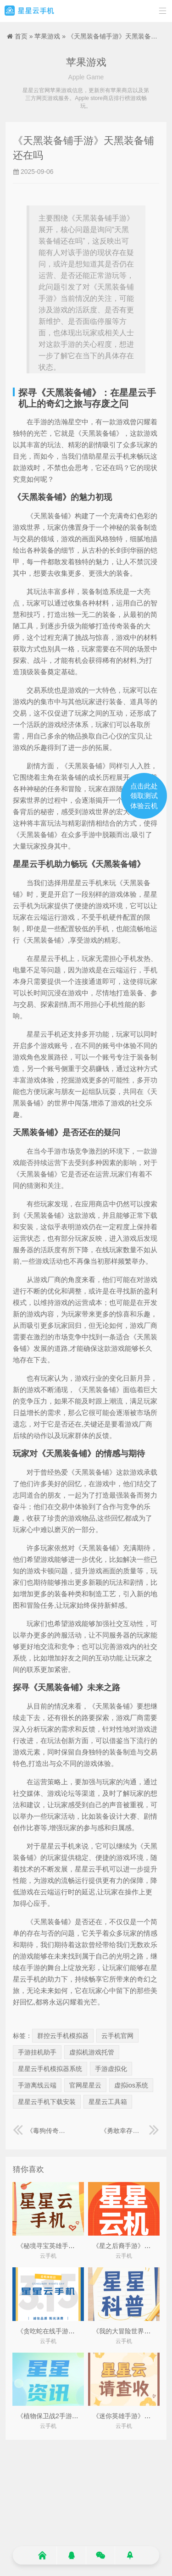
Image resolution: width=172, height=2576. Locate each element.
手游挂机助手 (37, 2052)
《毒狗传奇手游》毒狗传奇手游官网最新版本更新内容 (42, 2130)
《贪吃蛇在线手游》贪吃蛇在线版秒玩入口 (78, 2331)
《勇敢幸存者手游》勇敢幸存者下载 (129, 2130)
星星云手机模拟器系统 (50, 2068)
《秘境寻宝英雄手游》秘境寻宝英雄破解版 (78, 2245)
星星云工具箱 (108, 2101)
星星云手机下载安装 (47, 2101)
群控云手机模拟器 (63, 2035)
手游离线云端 (37, 2085)
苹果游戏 (47, 36)
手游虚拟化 (111, 2068)
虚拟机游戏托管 (91, 2052)
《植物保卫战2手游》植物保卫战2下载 (72, 2416)
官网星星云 (85, 2085)
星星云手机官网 (29, 11)
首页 (21, 36)
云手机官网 (117, 2035)
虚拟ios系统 (131, 2085)
